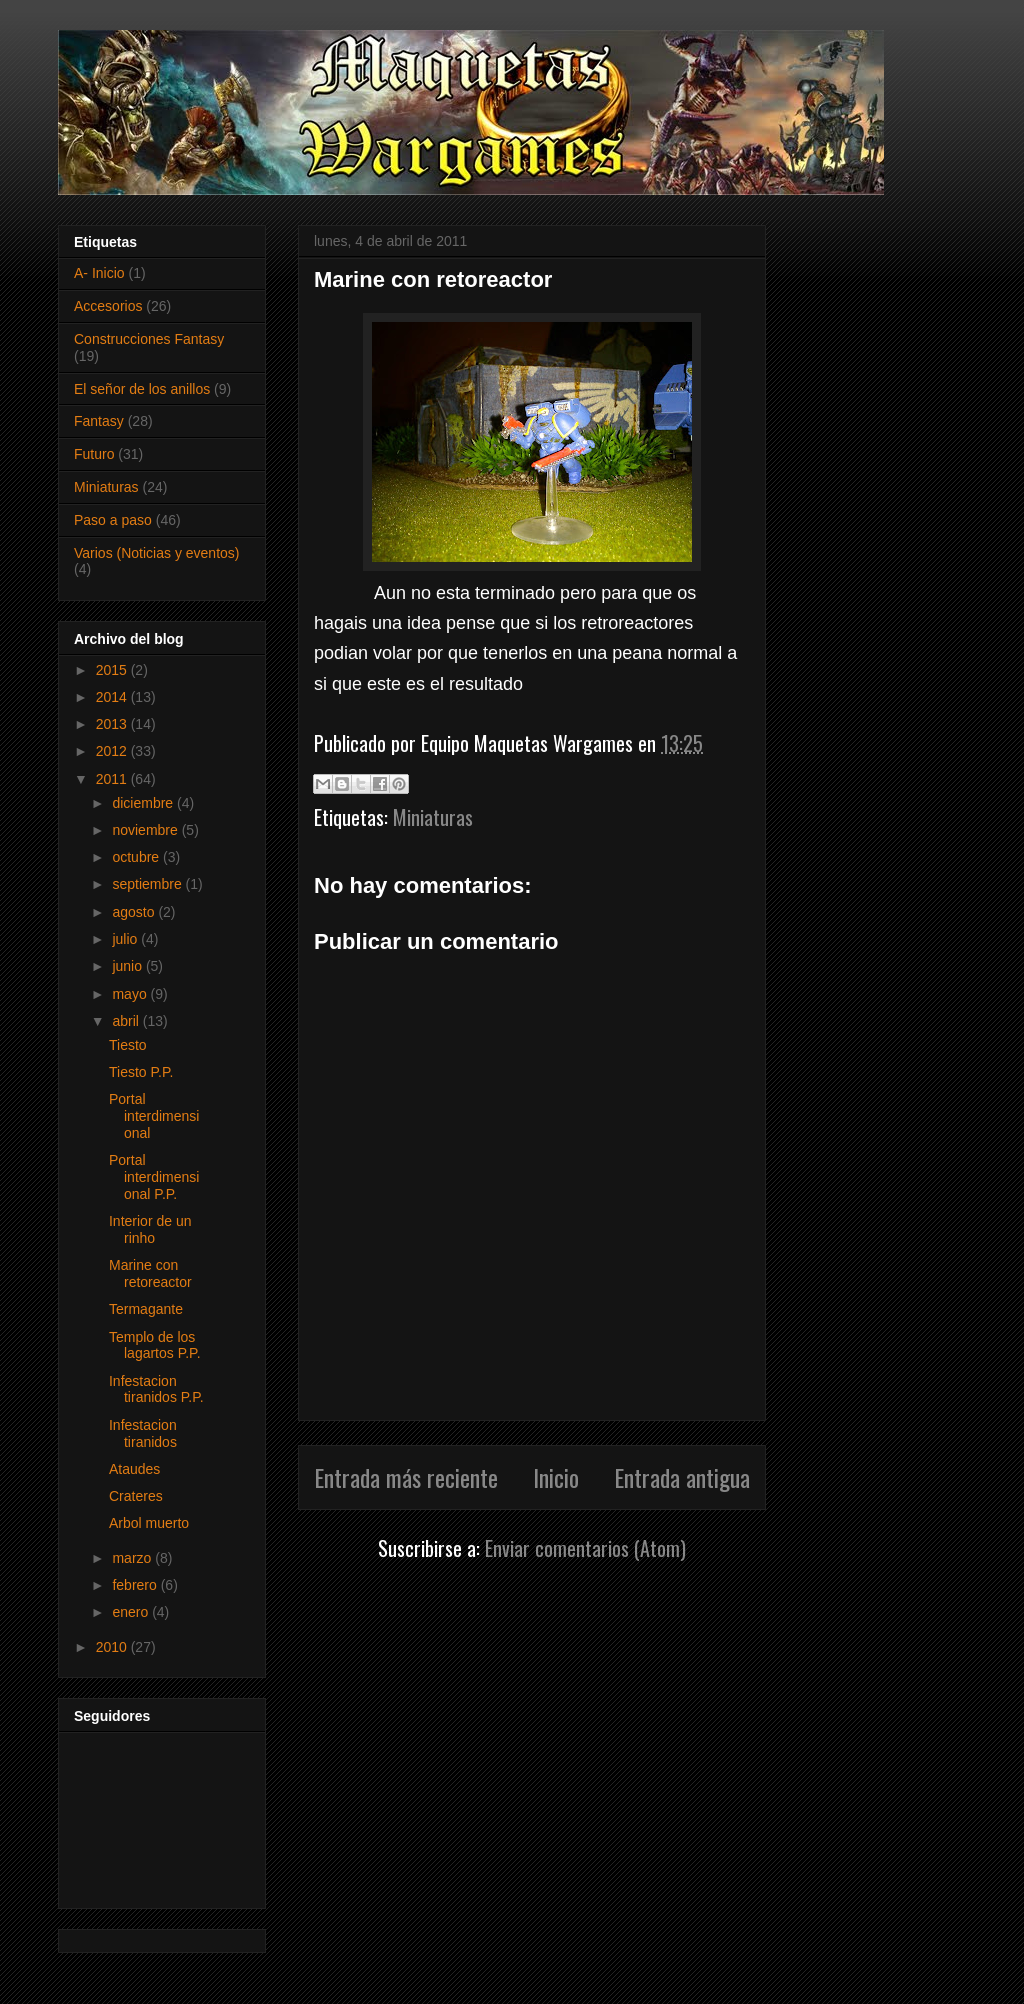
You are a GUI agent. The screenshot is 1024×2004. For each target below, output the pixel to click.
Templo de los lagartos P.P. (155, 1345)
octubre (137, 857)
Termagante (146, 1309)
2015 (113, 670)
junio (128, 966)
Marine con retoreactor (150, 1273)
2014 (113, 697)
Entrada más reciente (406, 1477)
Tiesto (128, 1045)
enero (132, 1612)
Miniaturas (433, 817)
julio (126, 939)
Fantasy (99, 421)
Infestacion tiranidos (143, 1433)
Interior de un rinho (150, 1229)
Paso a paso (113, 520)
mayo (131, 994)
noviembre (146, 830)
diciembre (144, 803)
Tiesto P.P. (141, 1072)
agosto (135, 912)
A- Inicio (99, 273)
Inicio (556, 1477)
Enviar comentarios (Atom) (585, 1548)
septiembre (148, 884)
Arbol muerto (149, 1523)
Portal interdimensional (154, 1116)
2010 (113, 1647)
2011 (113, 779)
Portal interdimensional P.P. (154, 1177)
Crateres (136, 1496)
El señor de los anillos (142, 389)
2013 (113, 724)
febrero (136, 1585)
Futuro (94, 454)
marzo (133, 1558)
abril (127, 1021)
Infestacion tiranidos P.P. (156, 1389)
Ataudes (134, 1469)
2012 (113, 751)
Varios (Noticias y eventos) (156, 553)
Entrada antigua (682, 1477)
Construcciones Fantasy (149, 339)
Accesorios (108, 306)
